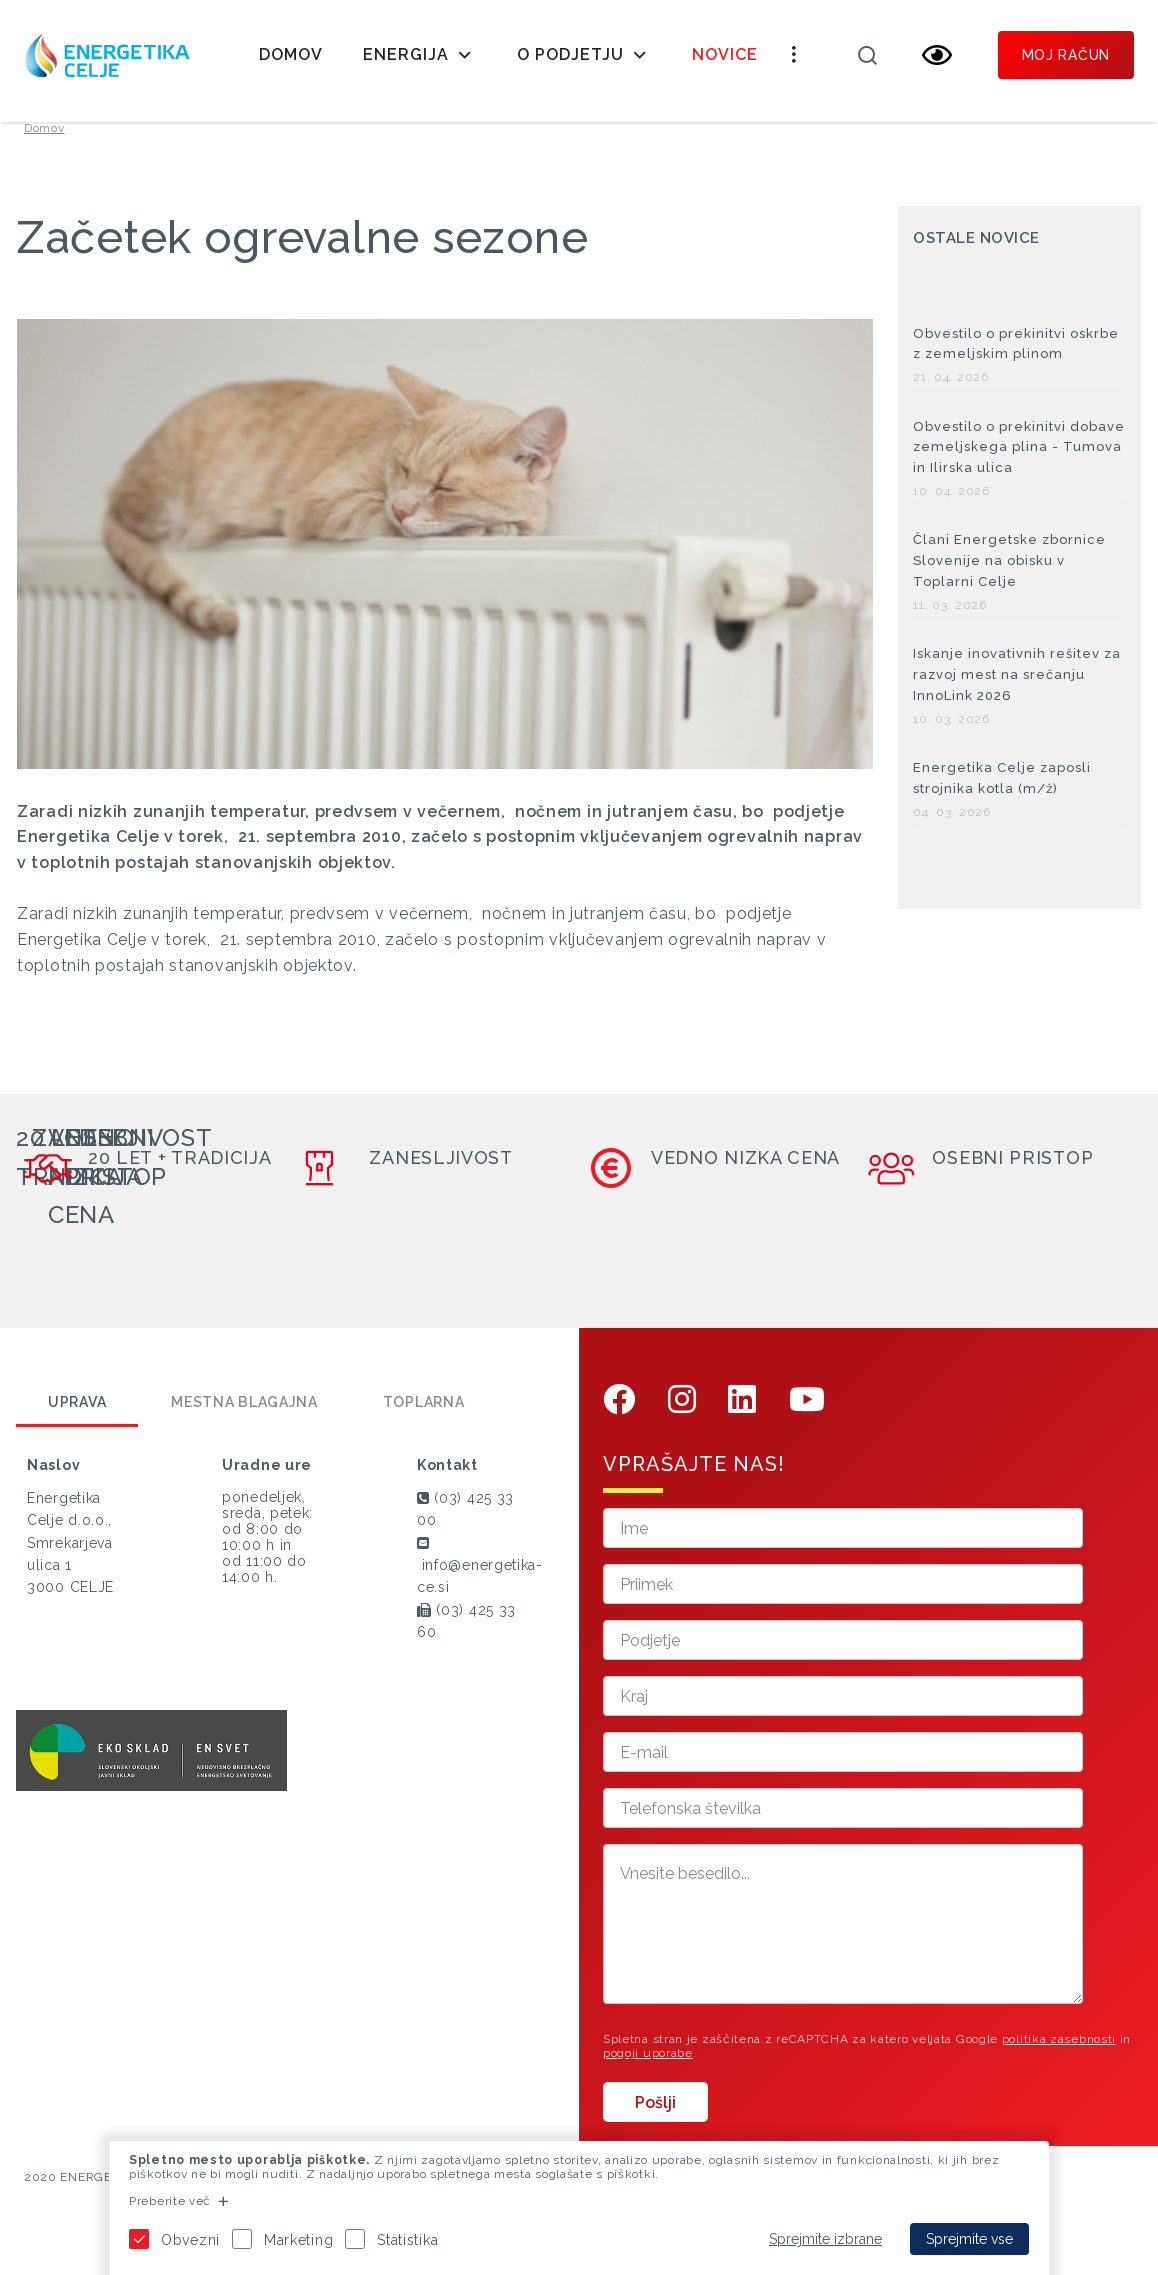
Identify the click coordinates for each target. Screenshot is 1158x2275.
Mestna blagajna (244, 1426)
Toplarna (424, 1426)
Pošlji (655, 2126)
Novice (725, 54)
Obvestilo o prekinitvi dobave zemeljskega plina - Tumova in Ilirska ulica (1019, 471)
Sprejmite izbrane (825, 2239)
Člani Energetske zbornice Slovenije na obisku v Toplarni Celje (1009, 585)
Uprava (77, 1426)
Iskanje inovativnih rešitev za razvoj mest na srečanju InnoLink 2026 (1017, 698)
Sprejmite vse (969, 2239)
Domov (291, 54)
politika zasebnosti (1059, 2063)
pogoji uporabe (648, 2077)
